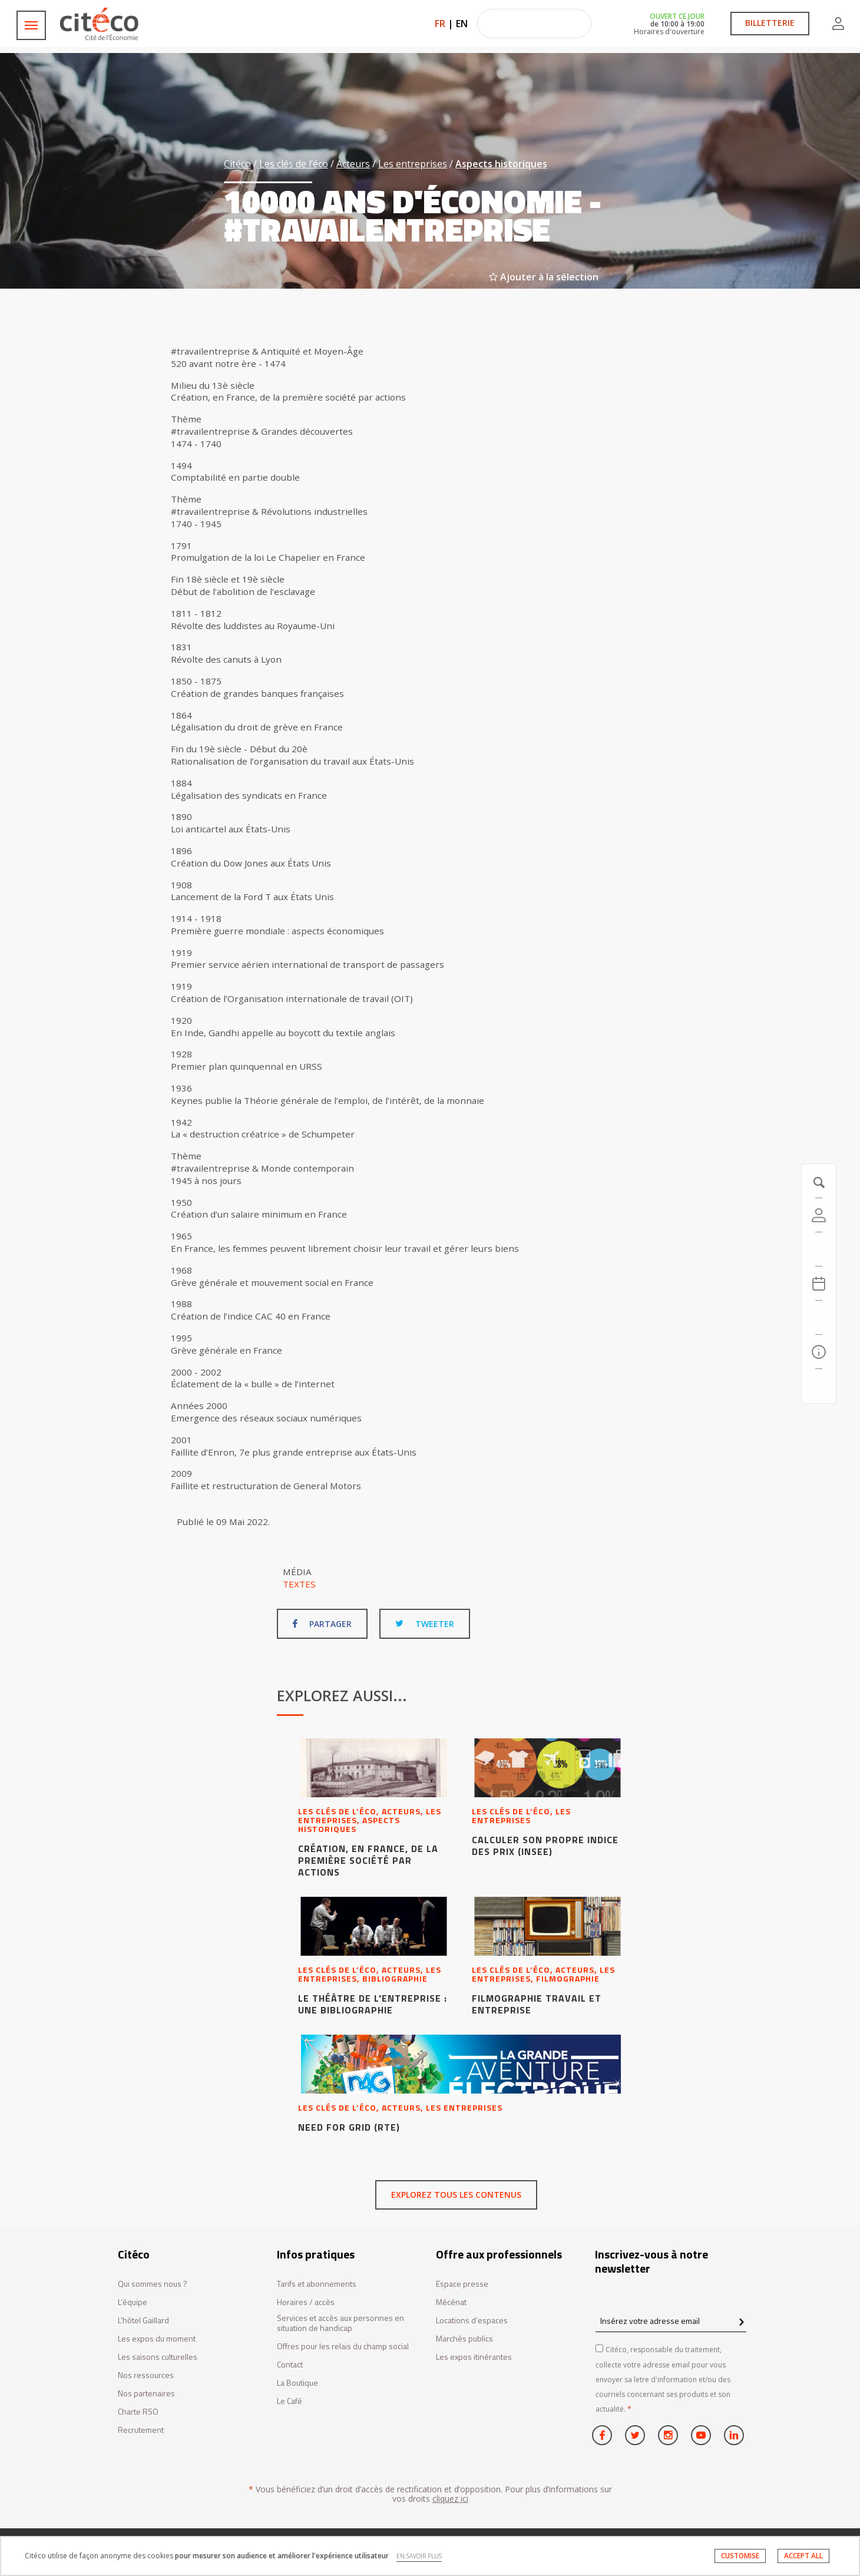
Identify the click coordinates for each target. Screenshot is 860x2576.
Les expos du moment (157, 2338)
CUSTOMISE (740, 2555)
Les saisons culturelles (157, 2357)
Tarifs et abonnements (316, 2284)
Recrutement (141, 2430)
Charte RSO (138, 2412)
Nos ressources (146, 2375)
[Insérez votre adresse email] (671, 2320)
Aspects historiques (501, 163)
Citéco (237, 163)
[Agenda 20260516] (819, 1283)
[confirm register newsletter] (741, 2322)
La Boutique (297, 2383)
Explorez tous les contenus (456, 2194)
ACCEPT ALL (803, 2555)
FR (440, 23)
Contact (290, 2364)
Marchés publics (464, 2338)
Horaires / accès (306, 2302)
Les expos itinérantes (474, 2357)
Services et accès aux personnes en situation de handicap (340, 2323)
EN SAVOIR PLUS (419, 2556)
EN (462, 23)
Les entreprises (412, 163)
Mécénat (451, 2302)
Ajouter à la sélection (543, 276)
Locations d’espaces (472, 2320)
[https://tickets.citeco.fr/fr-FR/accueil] (819, 1249)
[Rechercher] (819, 1318)
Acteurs (353, 163)
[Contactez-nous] (819, 1386)
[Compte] (819, 1215)
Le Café (289, 2401)
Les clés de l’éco (293, 163)
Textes (299, 1584)
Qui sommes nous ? (152, 2284)
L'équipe (132, 2302)
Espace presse (462, 2284)
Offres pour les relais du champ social (343, 2346)
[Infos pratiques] (819, 1352)
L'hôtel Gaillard (143, 2320)
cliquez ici (450, 2498)
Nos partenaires (146, 2393)
